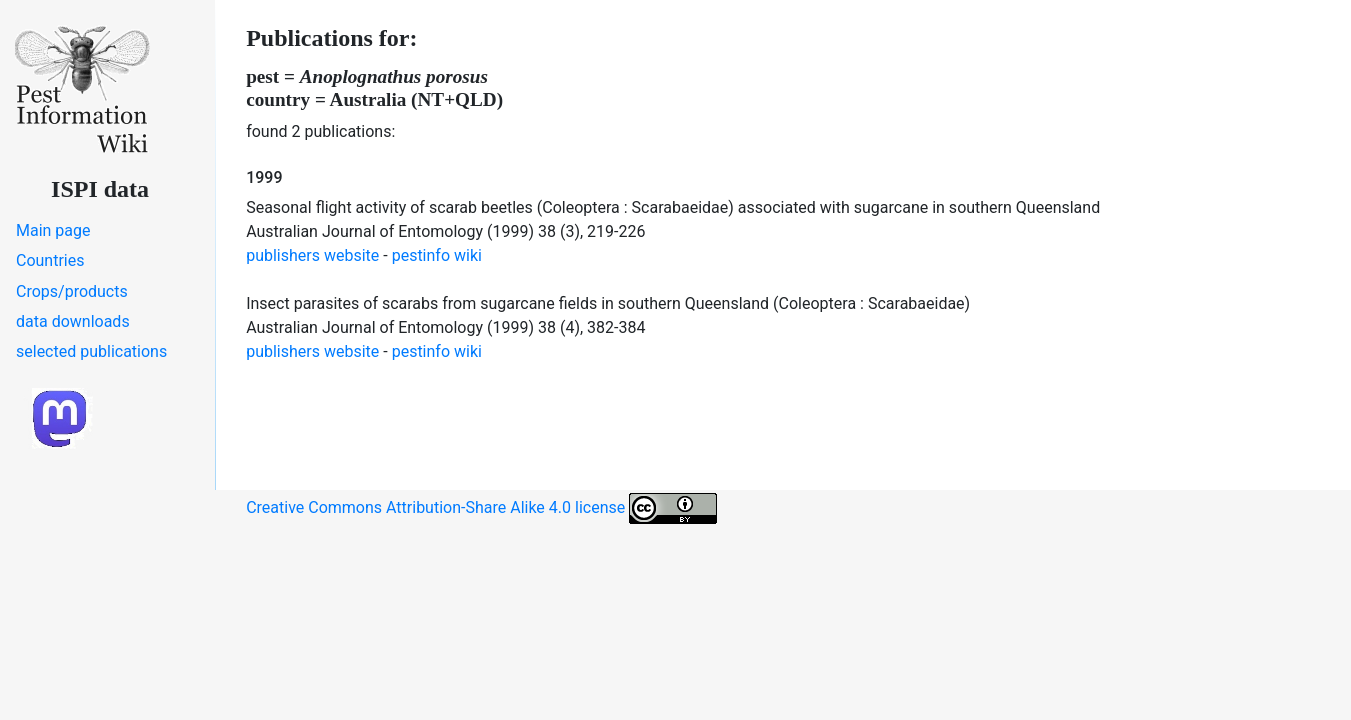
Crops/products (72, 291)
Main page (53, 230)
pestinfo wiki (437, 255)
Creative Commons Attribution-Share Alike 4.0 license (481, 508)
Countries (50, 260)
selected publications (91, 351)
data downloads (73, 321)
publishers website (312, 255)
